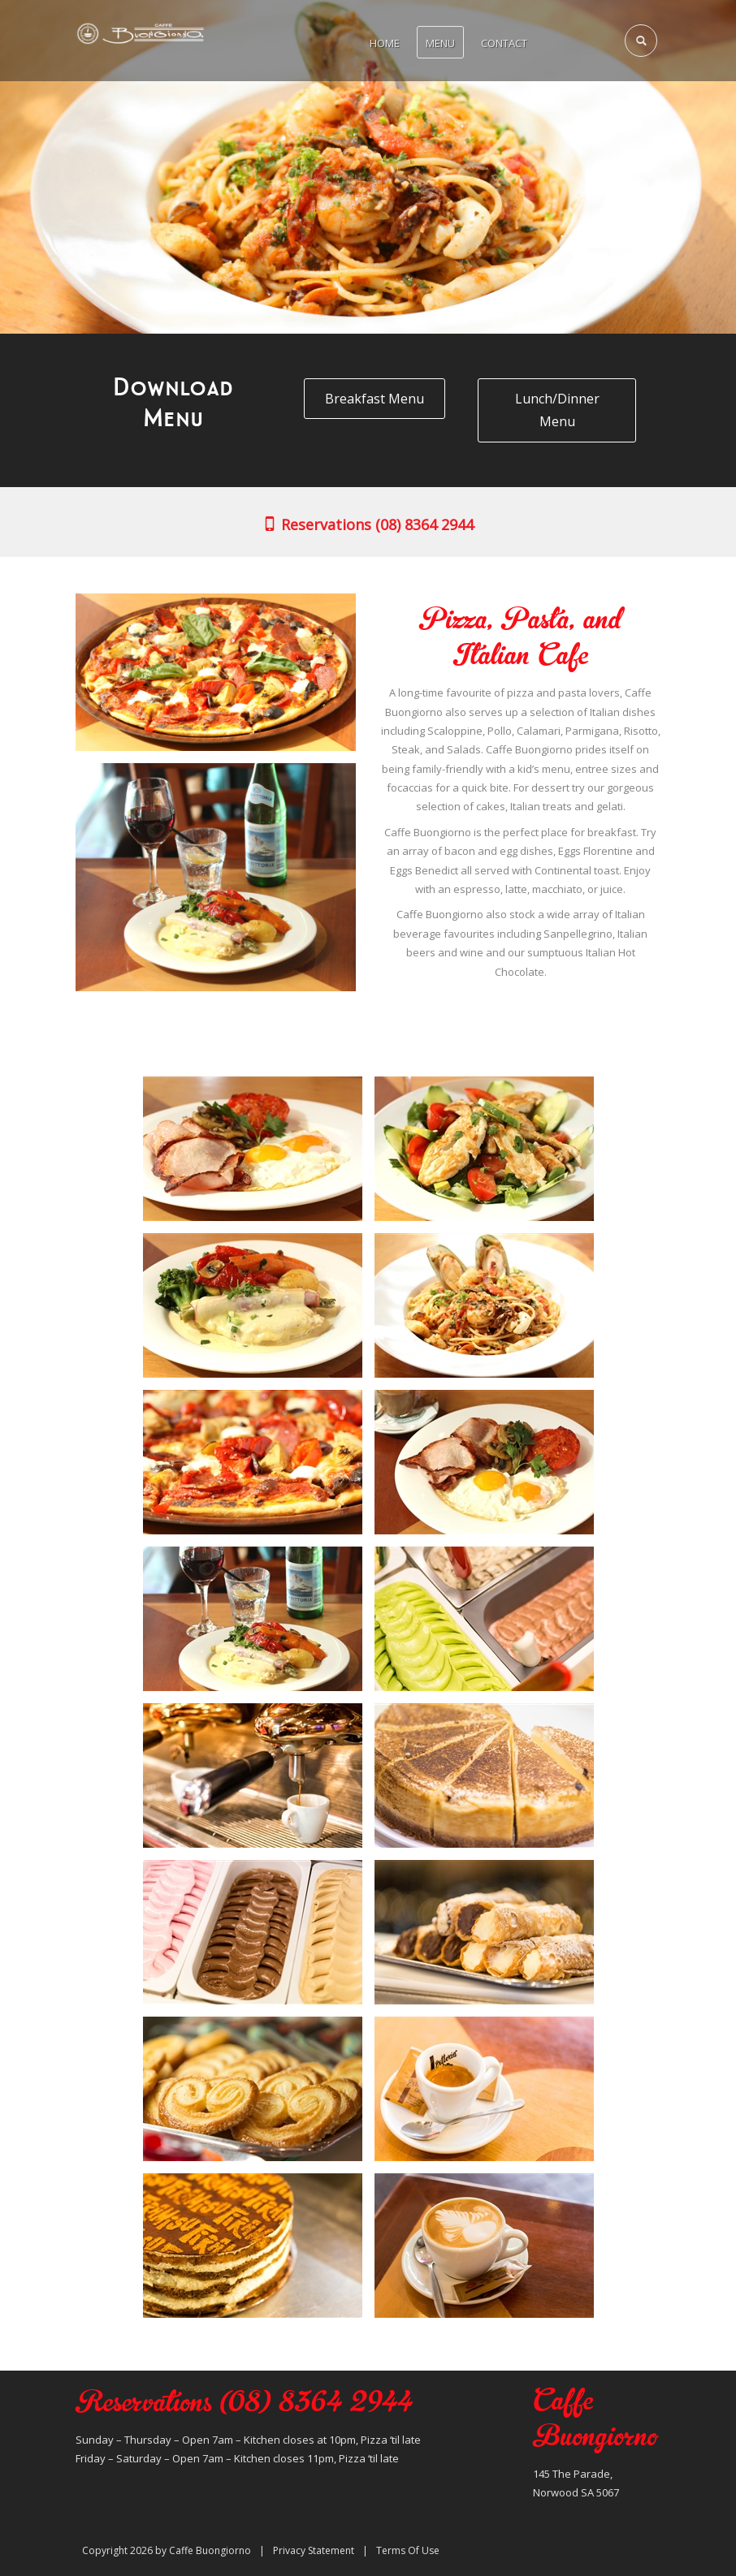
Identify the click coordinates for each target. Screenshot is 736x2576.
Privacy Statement (313, 2550)
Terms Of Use (407, 2550)
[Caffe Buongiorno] (141, 32)
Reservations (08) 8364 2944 (368, 524)
